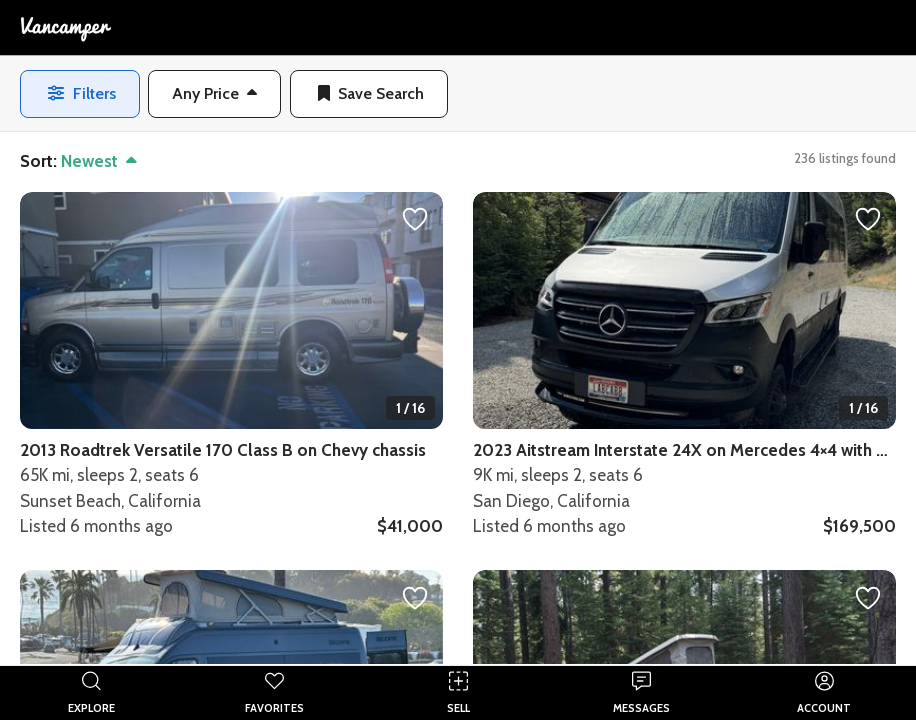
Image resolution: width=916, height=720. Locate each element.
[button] (214, 94)
